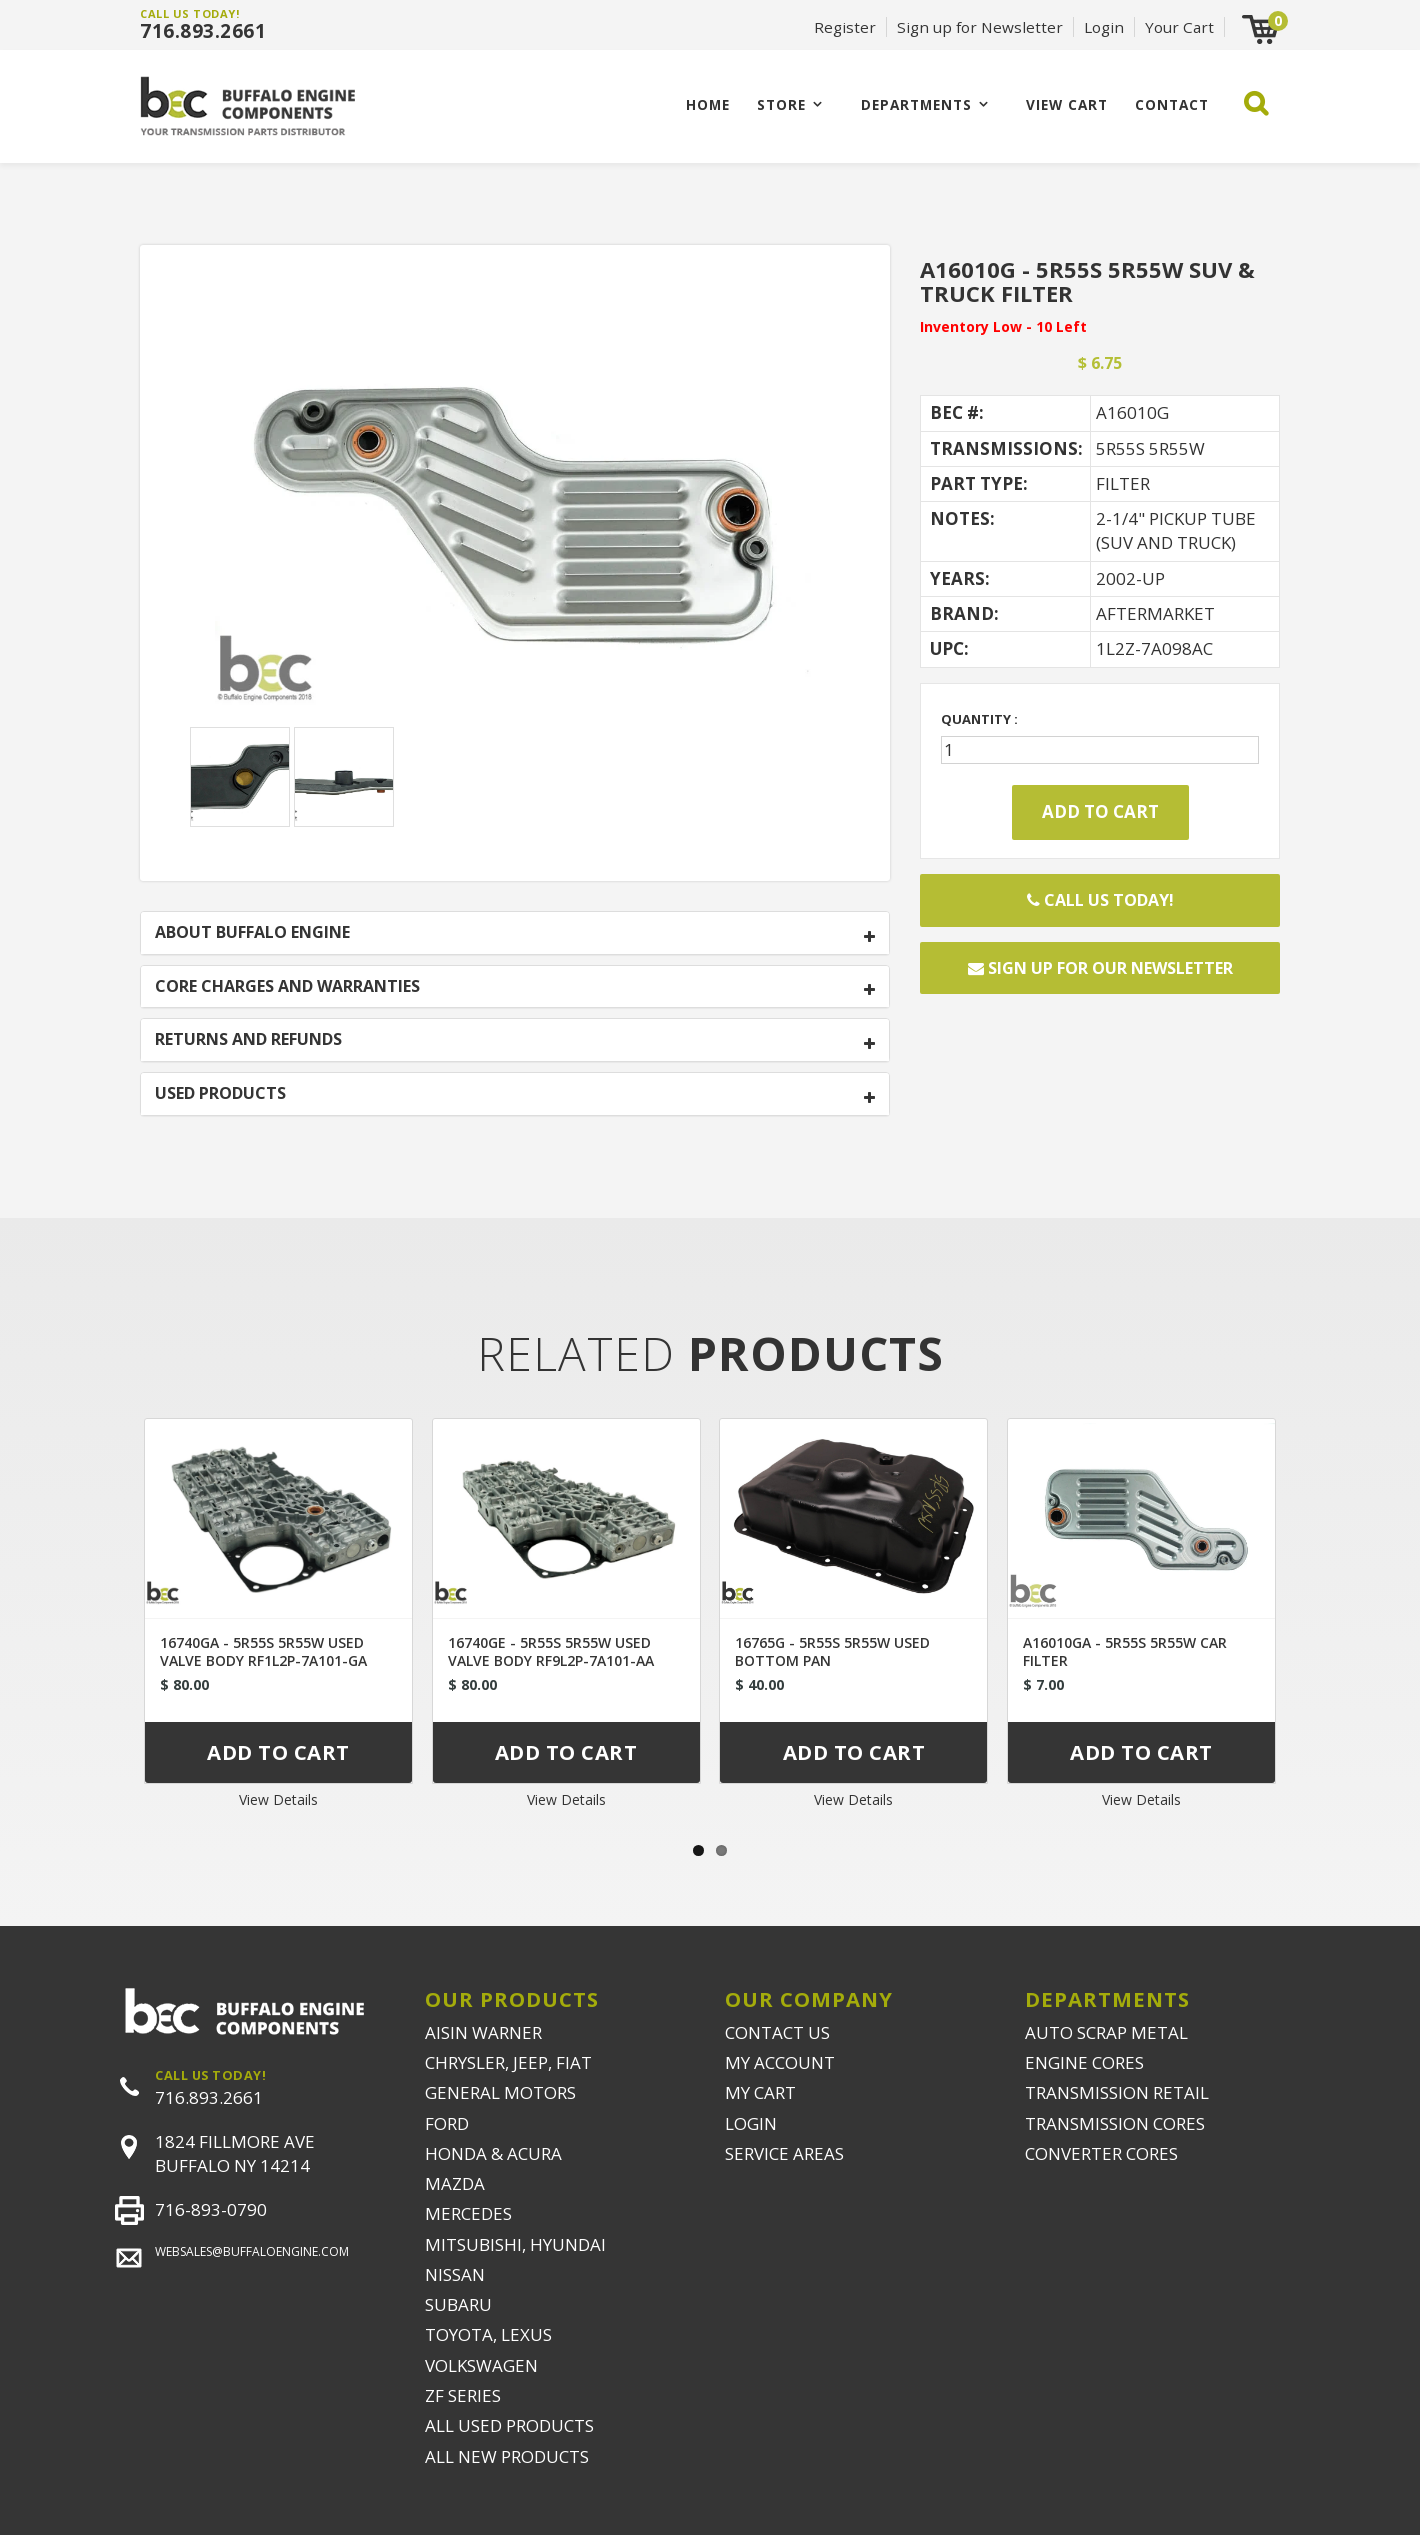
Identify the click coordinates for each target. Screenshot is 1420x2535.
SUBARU (458, 2304)
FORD (447, 2123)
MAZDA (455, 2183)
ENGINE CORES (1084, 2062)
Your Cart (1179, 27)
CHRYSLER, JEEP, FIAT (508, 2062)
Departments (916, 104)
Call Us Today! (1100, 900)
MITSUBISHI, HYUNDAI (515, 2244)
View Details (278, 1799)
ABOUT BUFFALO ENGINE (252, 933)
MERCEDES (468, 2213)
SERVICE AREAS (784, 2153)
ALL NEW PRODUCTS (507, 2456)
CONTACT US (777, 2032)
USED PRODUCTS (220, 1094)
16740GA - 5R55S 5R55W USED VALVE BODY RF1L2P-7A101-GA (263, 1651)
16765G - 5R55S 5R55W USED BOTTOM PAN (832, 1651)
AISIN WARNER (483, 2032)
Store (781, 104)
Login (1104, 27)
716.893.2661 (203, 31)
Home (708, 104)
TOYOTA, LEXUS (488, 2334)
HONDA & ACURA (493, 2153)
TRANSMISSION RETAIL (1117, 2092)
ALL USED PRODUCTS (509, 2425)
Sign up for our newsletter (1100, 968)
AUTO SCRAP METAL (1106, 2032)
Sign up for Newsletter (980, 27)
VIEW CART (1067, 104)
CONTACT (1172, 104)
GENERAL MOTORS (500, 2092)
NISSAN (455, 2274)
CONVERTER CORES (1101, 2153)
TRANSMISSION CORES (1115, 2123)
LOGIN (751, 2123)
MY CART (760, 2092)
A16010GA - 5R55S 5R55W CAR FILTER (1125, 1651)
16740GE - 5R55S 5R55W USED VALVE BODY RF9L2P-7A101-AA (551, 1651)
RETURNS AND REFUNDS (248, 1040)
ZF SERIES (463, 2395)
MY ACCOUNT (780, 2062)
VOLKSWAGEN (481, 2365)
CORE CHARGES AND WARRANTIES (287, 987)
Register (845, 27)
